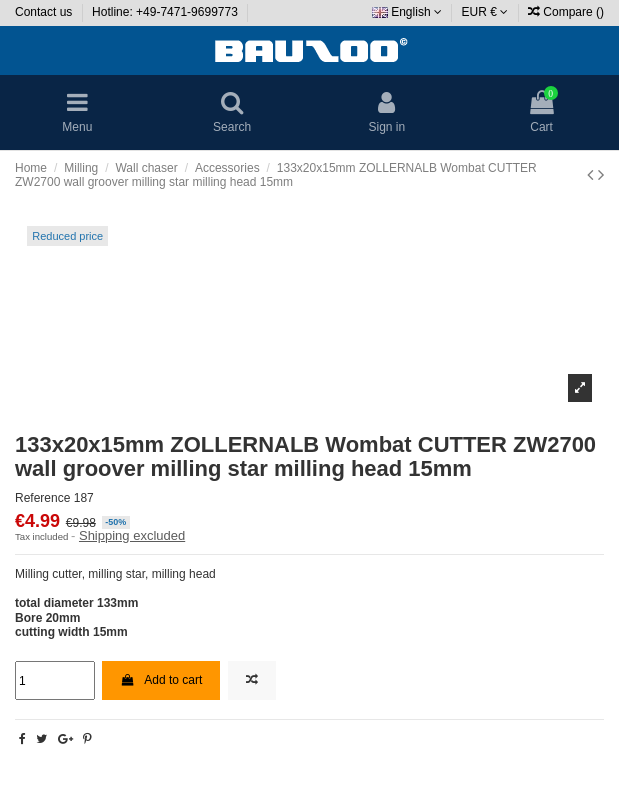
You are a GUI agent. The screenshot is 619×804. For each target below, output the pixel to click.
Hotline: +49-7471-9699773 (166, 12)
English (407, 12)
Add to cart (161, 680)
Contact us (45, 12)
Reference (42, 498)
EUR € (485, 12)
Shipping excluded (132, 535)
